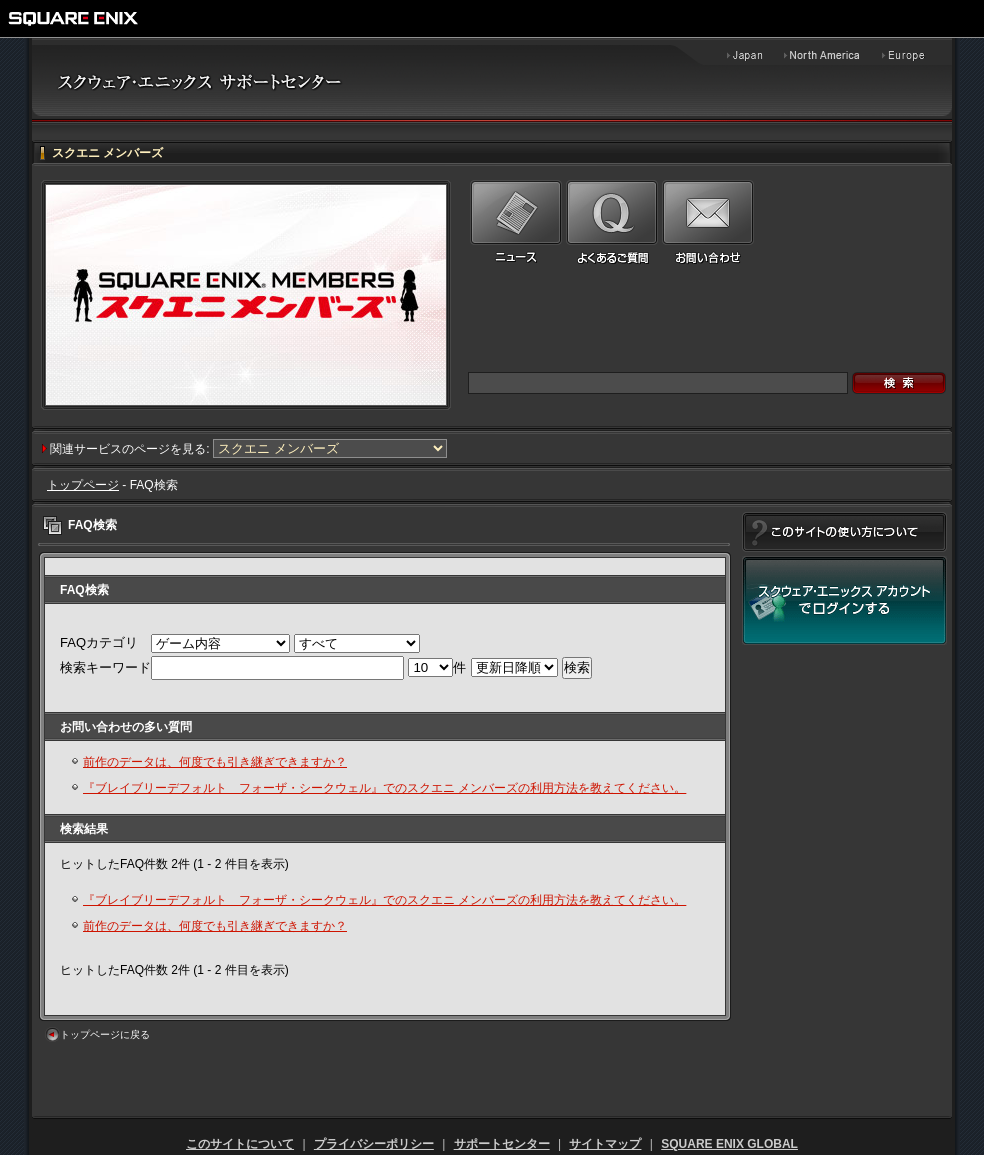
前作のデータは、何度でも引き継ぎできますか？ (215, 762)
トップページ (83, 485)
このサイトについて (240, 1144)
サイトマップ (605, 1144)
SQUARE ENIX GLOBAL (729, 1144)
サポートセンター (502, 1144)
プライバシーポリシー (374, 1144)
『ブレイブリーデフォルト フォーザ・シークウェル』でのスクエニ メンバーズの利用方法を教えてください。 (384, 788)
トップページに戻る (105, 1034)
